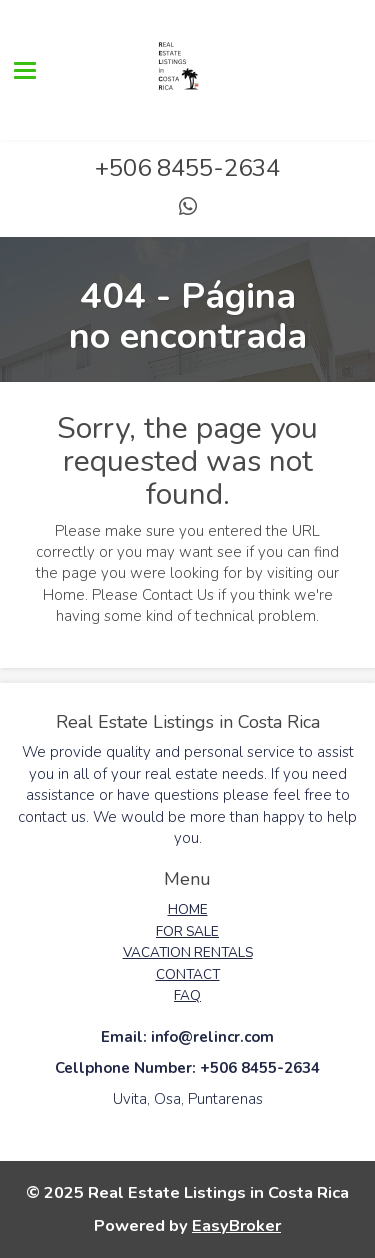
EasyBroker (236, 1225)
